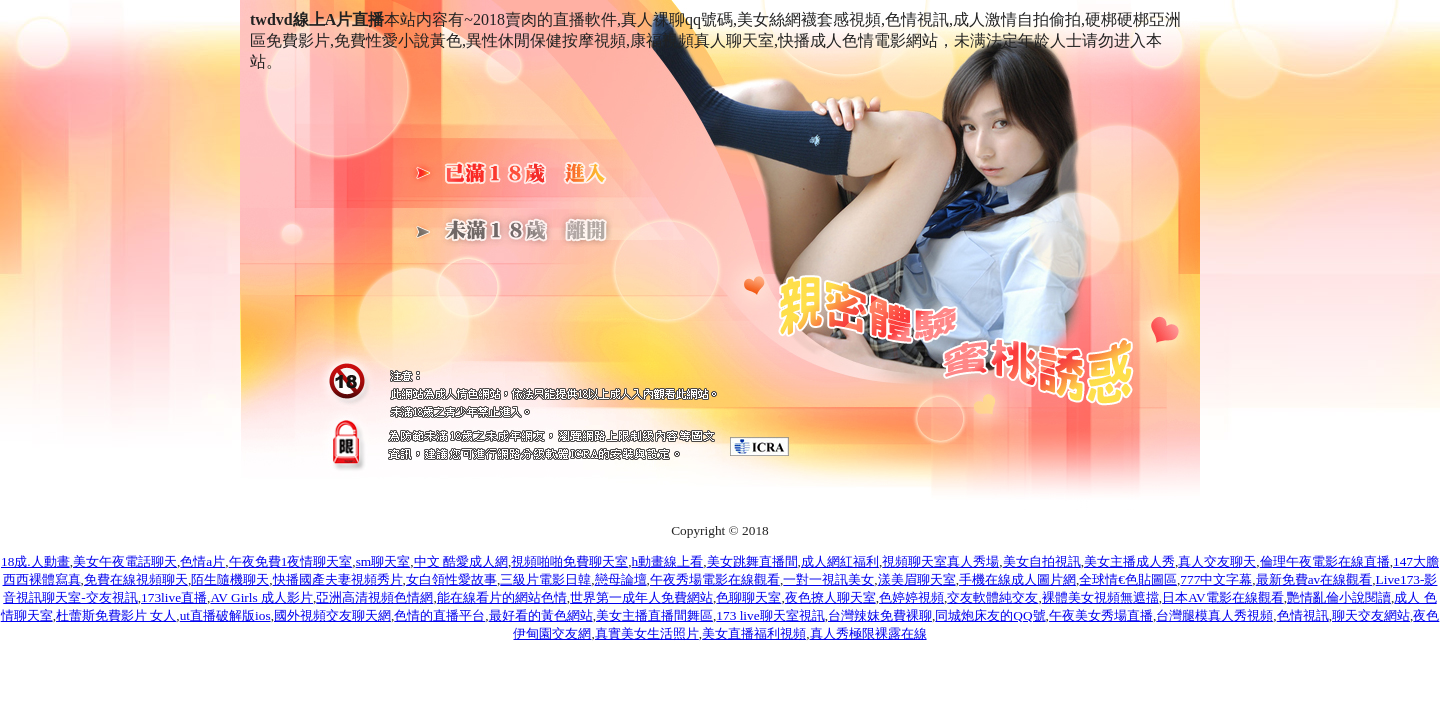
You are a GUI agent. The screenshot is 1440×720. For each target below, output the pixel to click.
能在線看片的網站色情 (502, 597)
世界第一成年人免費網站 (641, 597)
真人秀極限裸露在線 (868, 633)
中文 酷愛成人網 (461, 561)
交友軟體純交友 (992, 597)
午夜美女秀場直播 (1101, 615)
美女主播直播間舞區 (654, 615)
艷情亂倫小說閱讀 (1339, 597)
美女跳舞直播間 (752, 561)
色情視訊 (1303, 615)
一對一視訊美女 (828, 579)
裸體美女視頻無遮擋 (1100, 597)
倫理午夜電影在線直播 (1325, 561)
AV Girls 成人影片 (261, 597)
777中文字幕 (1216, 579)
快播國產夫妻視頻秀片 (338, 579)
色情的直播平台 (439, 615)
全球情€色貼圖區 (1128, 579)
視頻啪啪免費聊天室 (569, 561)
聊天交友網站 (1371, 615)
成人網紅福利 (840, 561)
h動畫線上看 (668, 561)
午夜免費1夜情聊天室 (291, 561)
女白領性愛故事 (451, 579)
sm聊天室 (383, 561)
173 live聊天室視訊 (770, 615)
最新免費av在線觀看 (1314, 579)
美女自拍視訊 (1042, 561)
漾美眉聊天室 (917, 579)
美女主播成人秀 (1129, 561)
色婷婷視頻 (911, 597)
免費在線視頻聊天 (136, 579)
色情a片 (202, 561)
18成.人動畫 (35, 561)
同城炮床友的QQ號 (990, 615)
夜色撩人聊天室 (830, 597)
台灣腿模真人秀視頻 (1214, 615)
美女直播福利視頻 (754, 633)
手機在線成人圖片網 (1017, 579)
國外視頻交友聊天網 (332, 615)
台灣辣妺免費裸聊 (880, 615)
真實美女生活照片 (647, 633)
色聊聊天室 (748, 597)
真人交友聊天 (1217, 561)
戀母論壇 (621, 579)
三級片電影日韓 (545, 579)
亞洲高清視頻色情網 (374, 597)
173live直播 (174, 597)
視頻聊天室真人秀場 (940, 561)
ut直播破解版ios (225, 615)
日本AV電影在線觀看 (1223, 597)
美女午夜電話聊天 (125, 561)
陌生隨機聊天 (230, 579)
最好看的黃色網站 (541, 615)
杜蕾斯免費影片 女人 (116, 615)
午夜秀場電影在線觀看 (715, 579)
